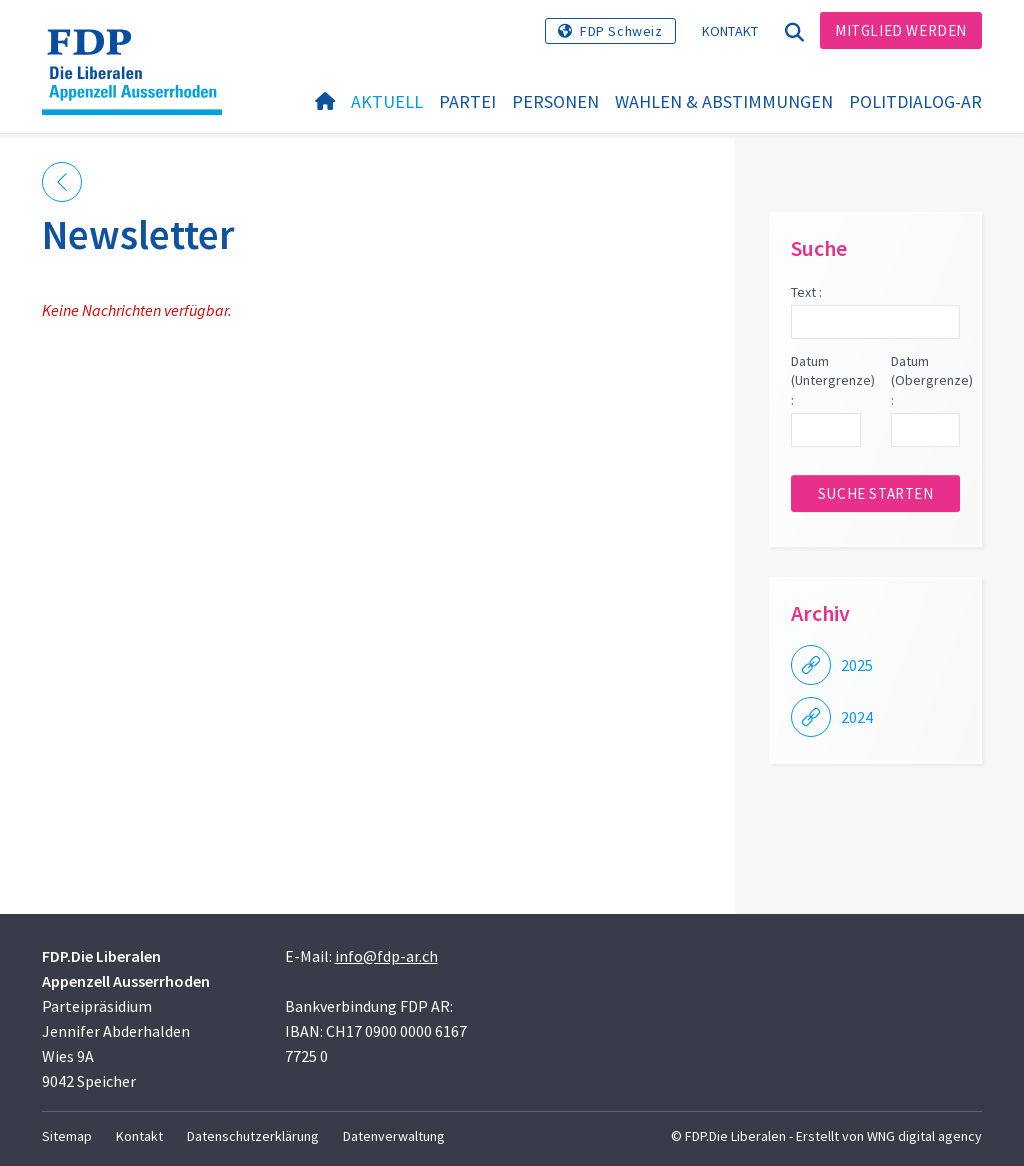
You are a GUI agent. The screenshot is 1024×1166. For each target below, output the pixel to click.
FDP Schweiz (621, 31)
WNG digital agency (924, 1136)
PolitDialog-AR (915, 101)
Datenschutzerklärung (253, 1136)
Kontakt (730, 31)
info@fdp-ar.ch (386, 956)
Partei (467, 101)
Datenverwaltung (394, 1136)
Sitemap (67, 1136)
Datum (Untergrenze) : (825, 380)
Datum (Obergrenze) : (925, 380)
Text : (806, 292)
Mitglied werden (901, 30)
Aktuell (387, 101)
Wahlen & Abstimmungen (724, 101)
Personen (555, 101)
